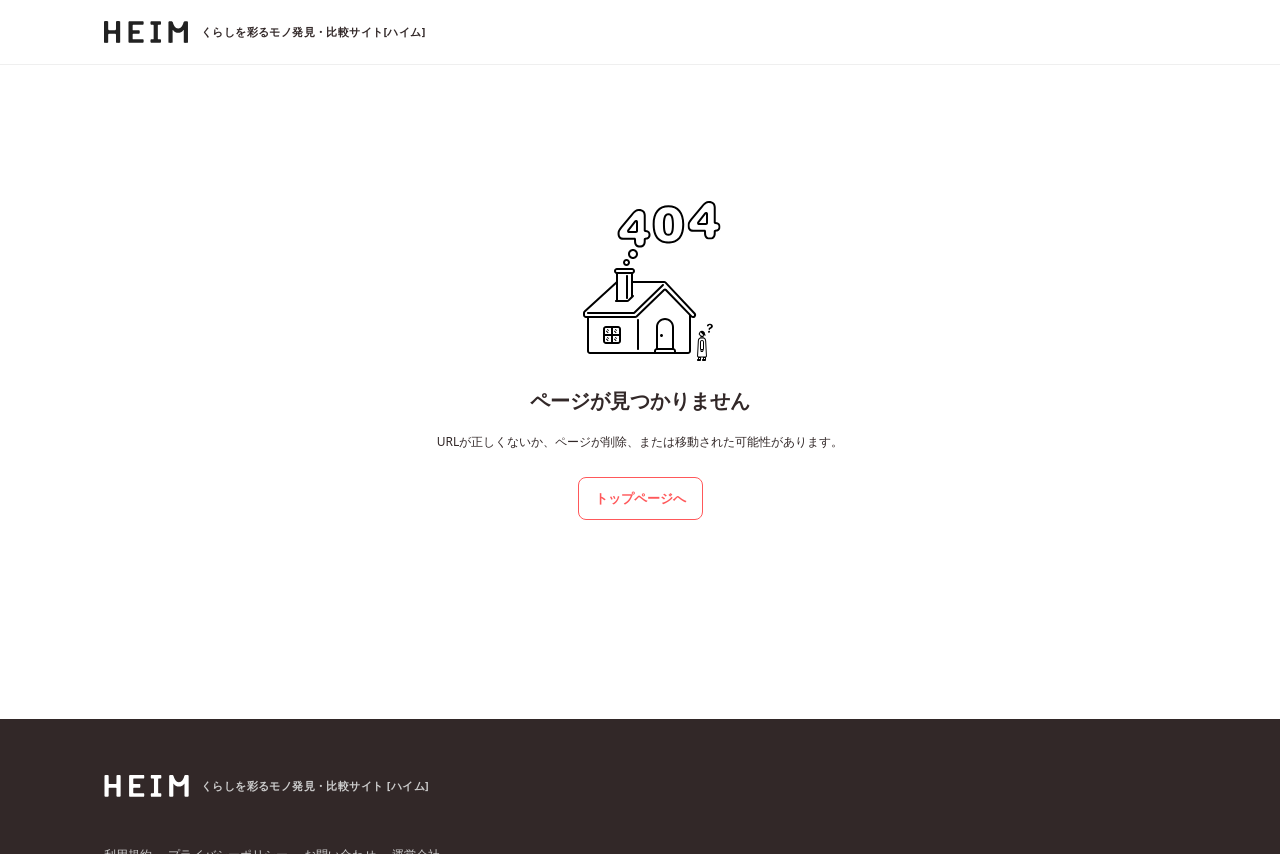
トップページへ (640, 498)
